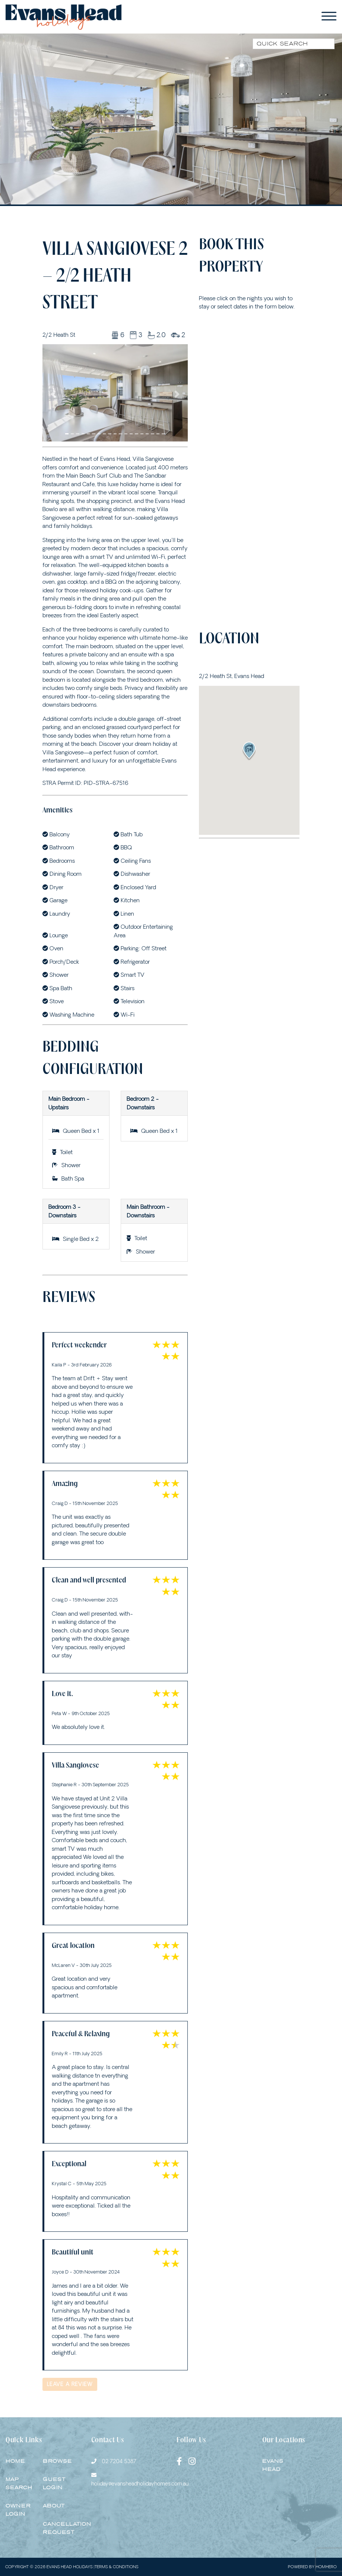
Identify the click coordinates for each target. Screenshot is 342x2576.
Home (15, 2461)
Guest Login (54, 2484)
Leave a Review (70, 2384)
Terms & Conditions (116, 2566)
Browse (57, 2461)
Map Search (19, 2484)
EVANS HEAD (273, 2465)
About (54, 2506)
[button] (53, 394)
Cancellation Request (67, 2528)
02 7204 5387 (119, 2461)
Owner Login (18, 2510)
